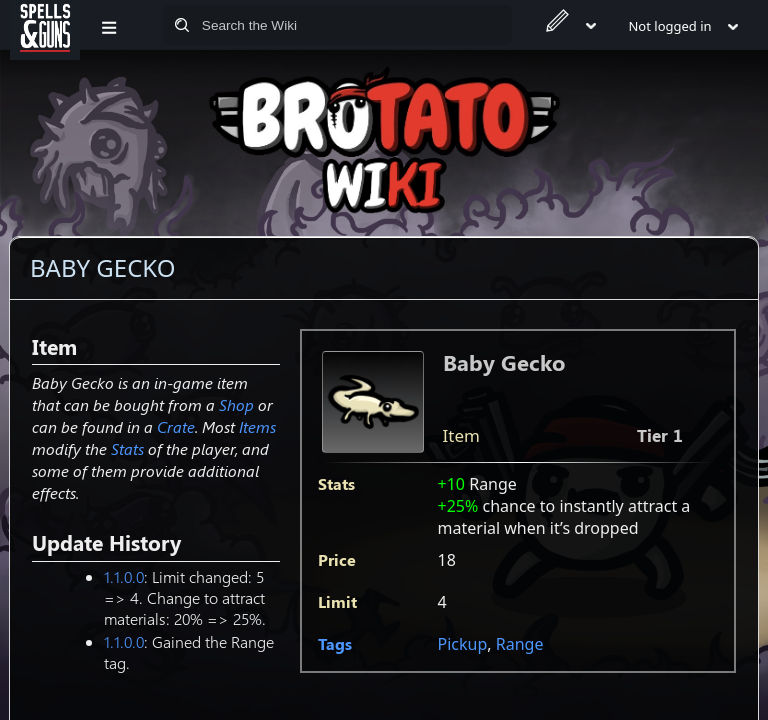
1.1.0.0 (124, 576)
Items (257, 426)
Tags (335, 643)
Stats (127, 448)
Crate (176, 426)
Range (520, 644)
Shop (236, 404)
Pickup (463, 644)
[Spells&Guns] (45, 25)
